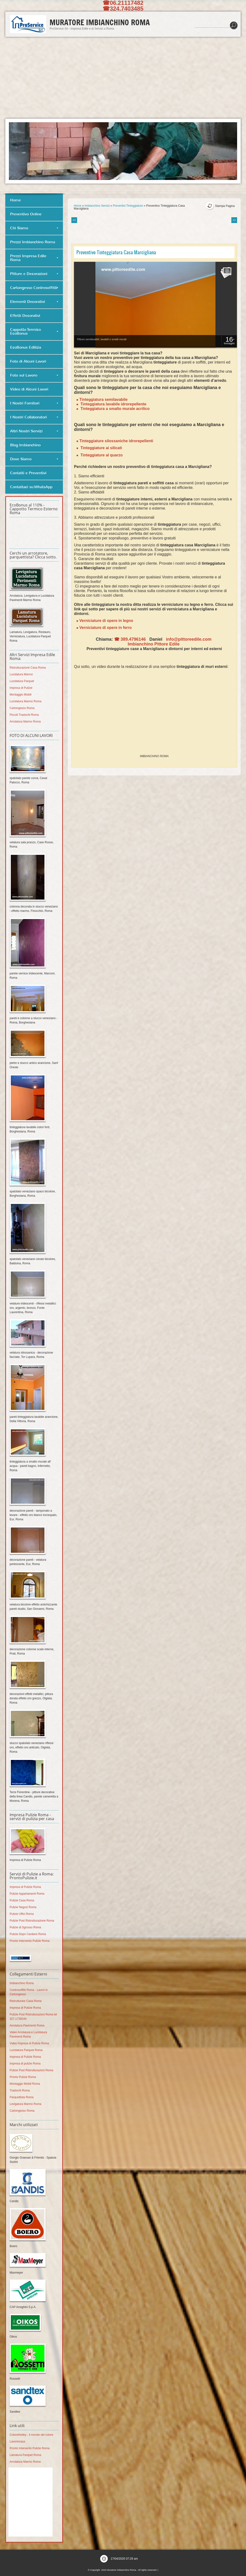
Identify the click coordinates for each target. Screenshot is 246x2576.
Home (77, 205)
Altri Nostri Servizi (34, 431)
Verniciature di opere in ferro (105, 628)
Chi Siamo (34, 227)
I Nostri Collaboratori (34, 417)
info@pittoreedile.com (189, 639)
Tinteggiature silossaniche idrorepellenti (116, 441)
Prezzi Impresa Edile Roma (34, 257)
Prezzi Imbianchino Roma (32, 241)
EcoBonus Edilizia (25, 347)
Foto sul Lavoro (34, 375)
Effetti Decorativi (25, 315)
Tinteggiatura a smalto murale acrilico (115, 409)
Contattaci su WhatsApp (31, 486)
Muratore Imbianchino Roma (99, 22)
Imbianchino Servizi (97, 205)
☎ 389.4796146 (130, 639)
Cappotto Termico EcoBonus (34, 331)
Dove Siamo (34, 458)
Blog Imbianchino (25, 444)
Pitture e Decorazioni (34, 273)
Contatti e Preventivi (28, 472)
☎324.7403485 (123, 8)
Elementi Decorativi (34, 301)
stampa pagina (225, 206)
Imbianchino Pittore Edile (153, 644)
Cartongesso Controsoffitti (34, 287)
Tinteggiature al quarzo (101, 455)
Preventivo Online (26, 214)
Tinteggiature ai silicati (101, 448)
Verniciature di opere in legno (106, 621)
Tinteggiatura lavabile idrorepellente (113, 404)
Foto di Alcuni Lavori (28, 361)
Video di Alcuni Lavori (29, 389)
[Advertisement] (123, 82)
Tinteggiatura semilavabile (103, 399)
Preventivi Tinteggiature (128, 205)
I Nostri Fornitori (34, 403)
